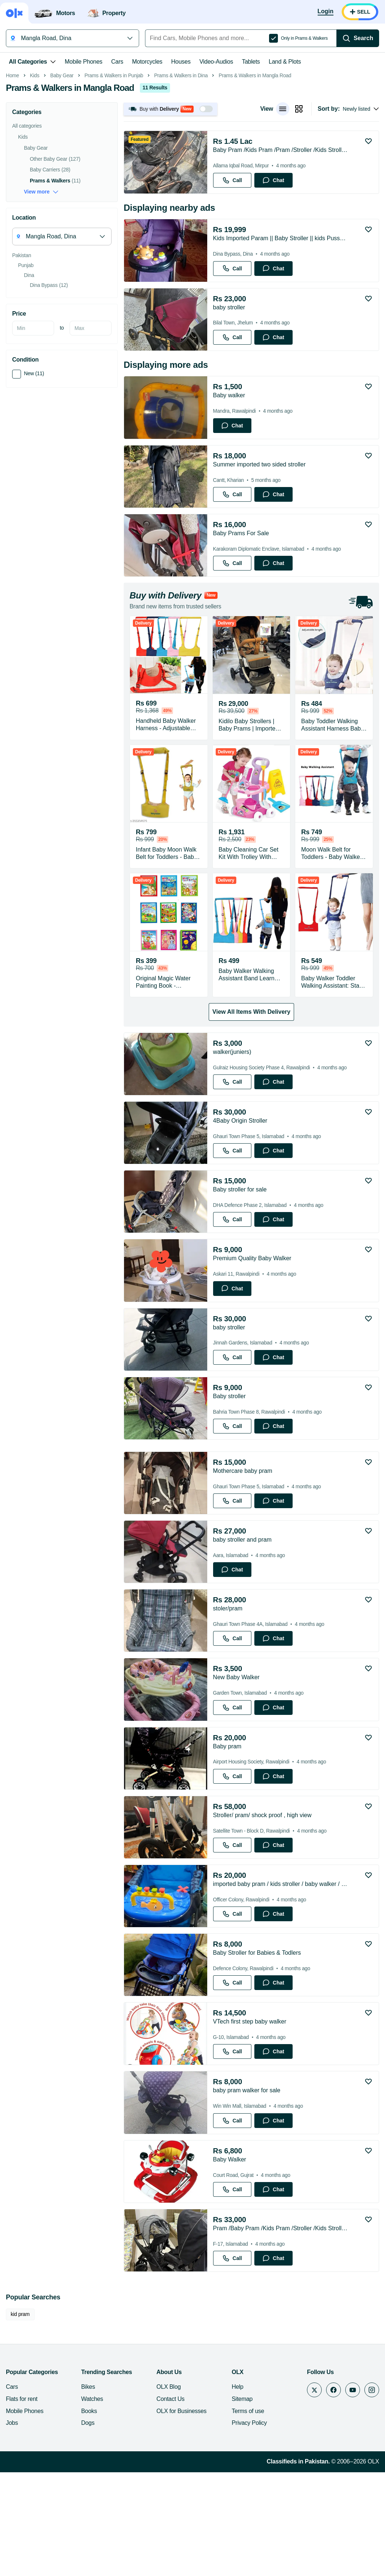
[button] (170, 212)
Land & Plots (285, 61)
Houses (181, 61)
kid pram (20, 2418)
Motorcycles (147, 61)
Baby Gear (62, 179)
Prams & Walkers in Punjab (113, 179)
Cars (117, 61)
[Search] (357, 38)
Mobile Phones (83, 61)
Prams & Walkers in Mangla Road (255, 179)
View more (41, 295)
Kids (34, 179)
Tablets (251, 61)
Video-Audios (216, 61)
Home (12, 179)
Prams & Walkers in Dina (181, 179)
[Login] (325, 11)
